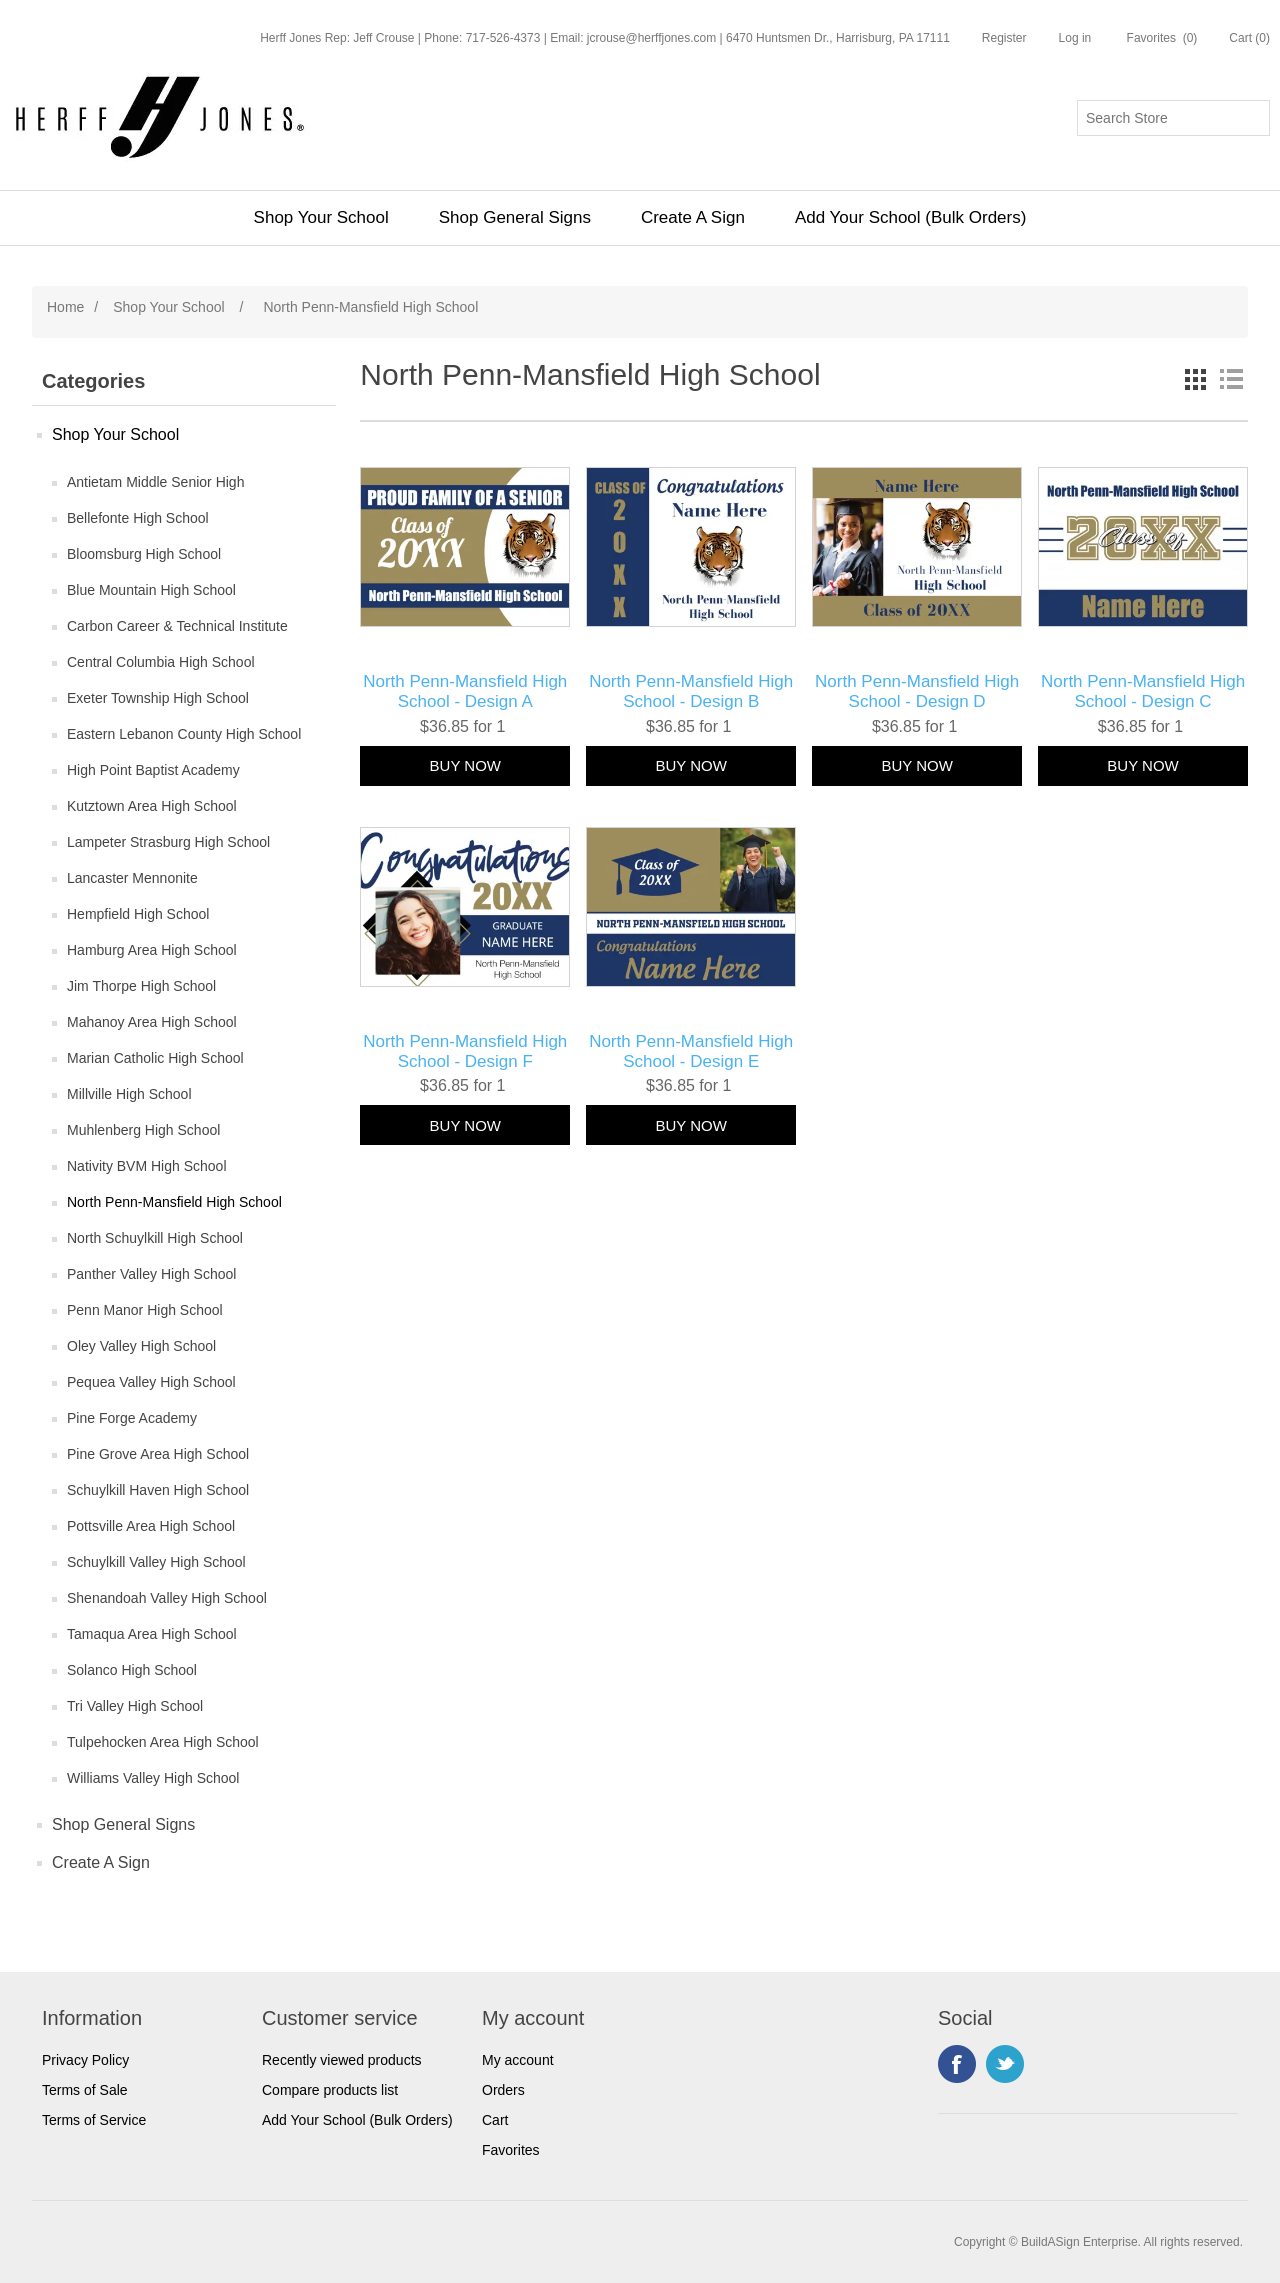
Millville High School (129, 1094)
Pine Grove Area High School (158, 1454)
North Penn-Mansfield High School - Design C (1143, 691)
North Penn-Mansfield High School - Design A (465, 691)
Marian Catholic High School (155, 1058)
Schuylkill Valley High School (156, 1562)
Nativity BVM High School (147, 1166)
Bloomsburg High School (144, 554)
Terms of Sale (85, 2090)
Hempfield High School (138, 914)
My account (518, 2060)
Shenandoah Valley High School (167, 1598)
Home (65, 307)
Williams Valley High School (153, 1778)
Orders (503, 2090)
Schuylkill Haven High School (158, 1490)
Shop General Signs (515, 217)
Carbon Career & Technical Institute (177, 626)
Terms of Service (94, 2120)
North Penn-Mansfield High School (174, 1202)
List (1231, 379)
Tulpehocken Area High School (163, 1742)
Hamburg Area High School (152, 950)
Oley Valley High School (141, 1346)
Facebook (957, 2064)
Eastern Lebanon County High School (184, 734)
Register (1004, 38)
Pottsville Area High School (151, 1526)
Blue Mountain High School (151, 590)
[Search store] (1173, 118)
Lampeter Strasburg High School (168, 842)
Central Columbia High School (161, 662)
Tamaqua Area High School (152, 1634)
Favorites (511, 2150)
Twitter (1005, 2064)
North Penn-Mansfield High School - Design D (917, 691)
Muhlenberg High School (143, 1130)
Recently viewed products (342, 2060)
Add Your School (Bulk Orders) (911, 217)
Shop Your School (321, 217)
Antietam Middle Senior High (155, 482)
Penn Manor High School (145, 1310)
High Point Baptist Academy (153, 770)
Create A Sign (693, 217)
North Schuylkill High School (155, 1238)
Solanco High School (132, 1670)
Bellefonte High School (138, 518)
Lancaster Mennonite (132, 878)
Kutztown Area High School (152, 806)
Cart (495, 2120)
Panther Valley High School (151, 1274)
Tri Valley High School (135, 1706)
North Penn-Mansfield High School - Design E (691, 1051)
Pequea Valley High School (151, 1382)
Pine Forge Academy (132, 1418)
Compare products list (330, 2090)
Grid (1195, 379)
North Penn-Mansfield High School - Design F (465, 1051)
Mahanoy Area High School (152, 1022)
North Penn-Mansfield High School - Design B (691, 691)
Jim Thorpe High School (141, 986)
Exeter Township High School (158, 698)
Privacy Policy (85, 2060)
